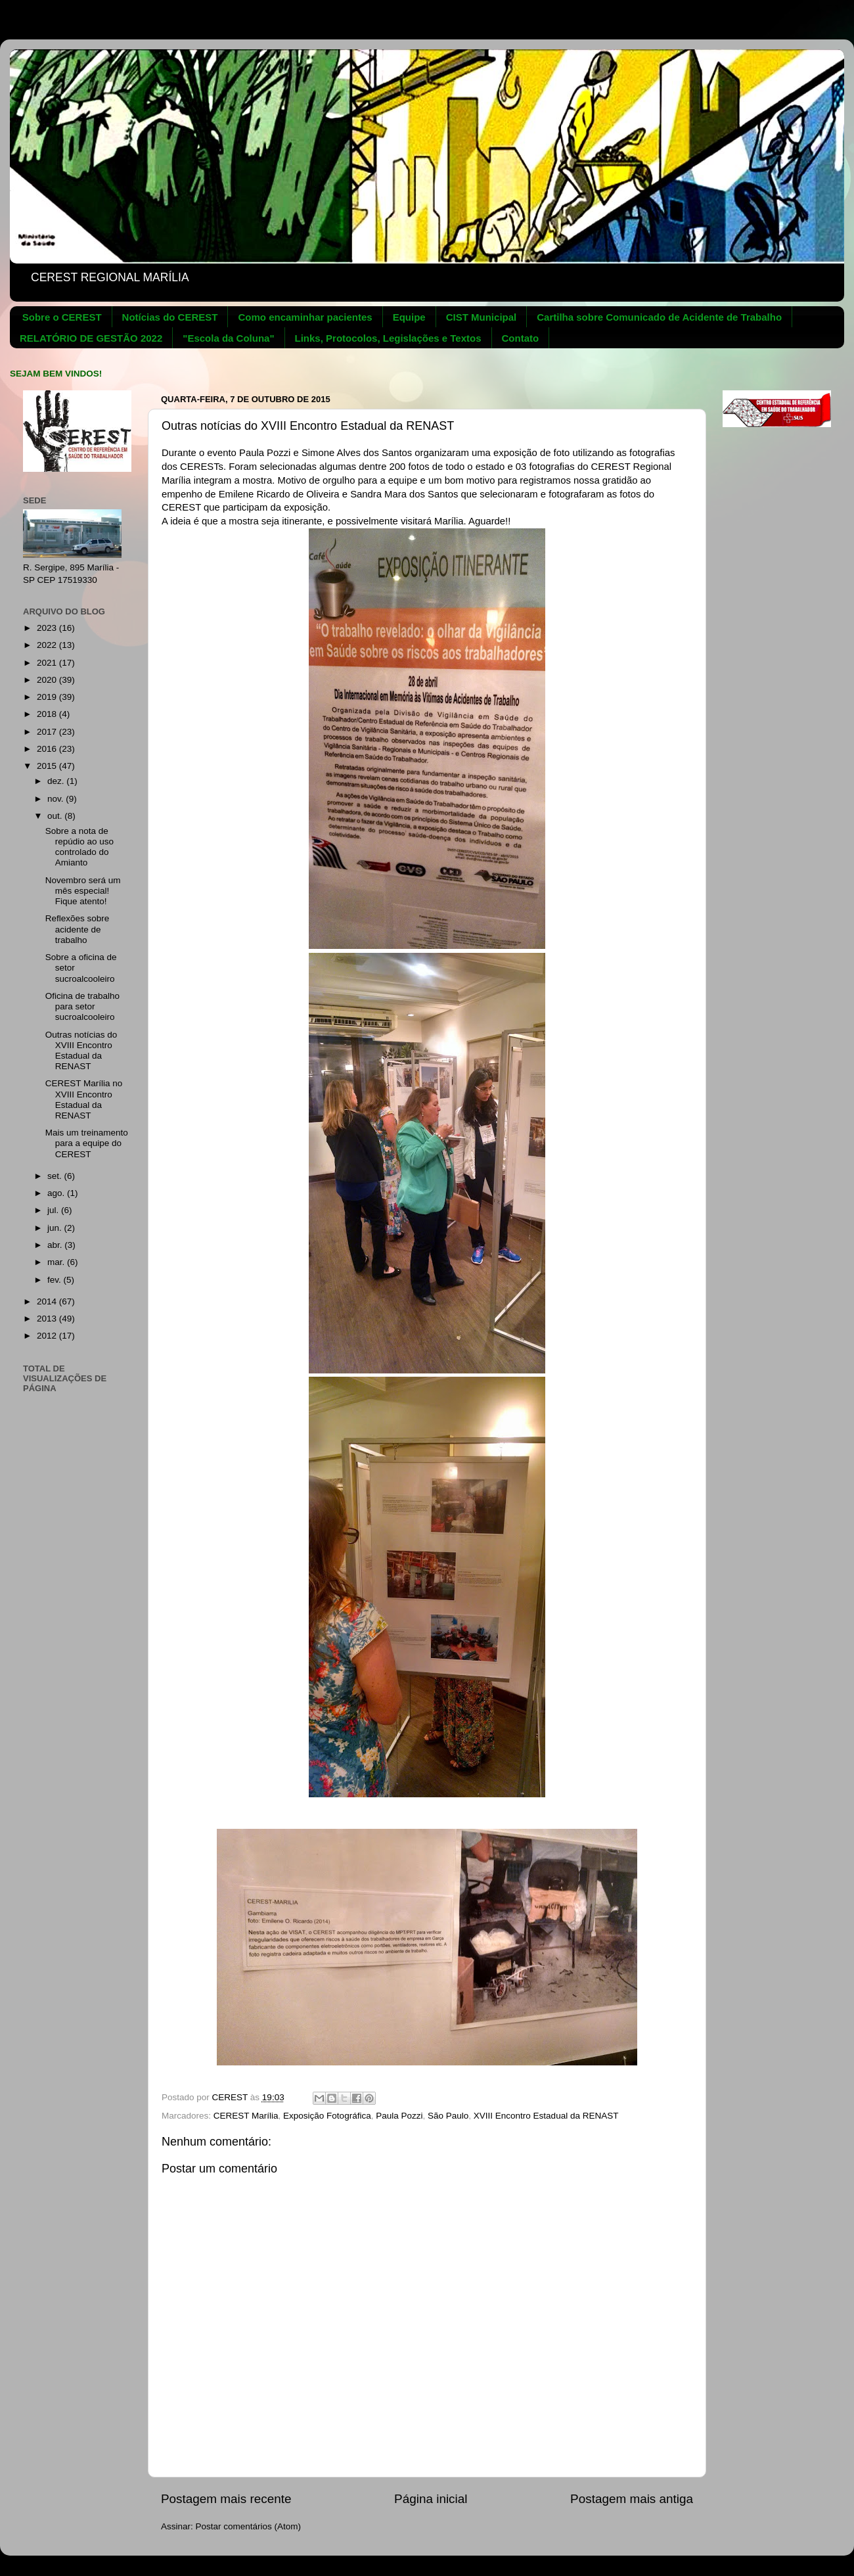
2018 (48, 714)
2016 (48, 749)
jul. (54, 1210)
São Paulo (448, 2116)
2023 (48, 628)
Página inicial (430, 2499)
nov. (56, 799)
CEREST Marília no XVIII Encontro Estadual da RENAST (84, 1099)
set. (55, 1176)
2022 (48, 645)
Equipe (409, 317)
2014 (48, 1301)
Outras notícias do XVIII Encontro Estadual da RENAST (81, 1051)
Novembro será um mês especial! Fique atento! (83, 890)
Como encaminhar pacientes (305, 317)
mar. (57, 1262)
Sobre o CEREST (62, 317)
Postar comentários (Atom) (249, 2526)
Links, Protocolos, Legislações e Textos (388, 338)
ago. (57, 1193)
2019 (48, 697)
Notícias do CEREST (170, 317)
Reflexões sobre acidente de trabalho (77, 928)
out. (55, 816)
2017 (48, 732)
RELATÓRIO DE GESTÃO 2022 (91, 338)
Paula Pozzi (399, 2116)
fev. (55, 1280)
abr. (55, 1245)
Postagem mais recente (226, 2499)
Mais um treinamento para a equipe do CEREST (86, 1143)
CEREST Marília (246, 2116)
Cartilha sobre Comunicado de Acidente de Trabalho (659, 317)
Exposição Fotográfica (327, 2116)
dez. (56, 781)
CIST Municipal (481, 317)
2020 (48, 680)
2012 (48, 1336)
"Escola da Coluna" (228, 338)
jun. (55, 1228)
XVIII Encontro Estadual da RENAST (546, 2116)
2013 (48, 1318)
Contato (520, 338)
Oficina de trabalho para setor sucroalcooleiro (82, 1006)
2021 (48, 663)
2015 (48, 766)
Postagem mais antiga (631, 2499)
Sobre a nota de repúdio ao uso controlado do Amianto (79, 847)
